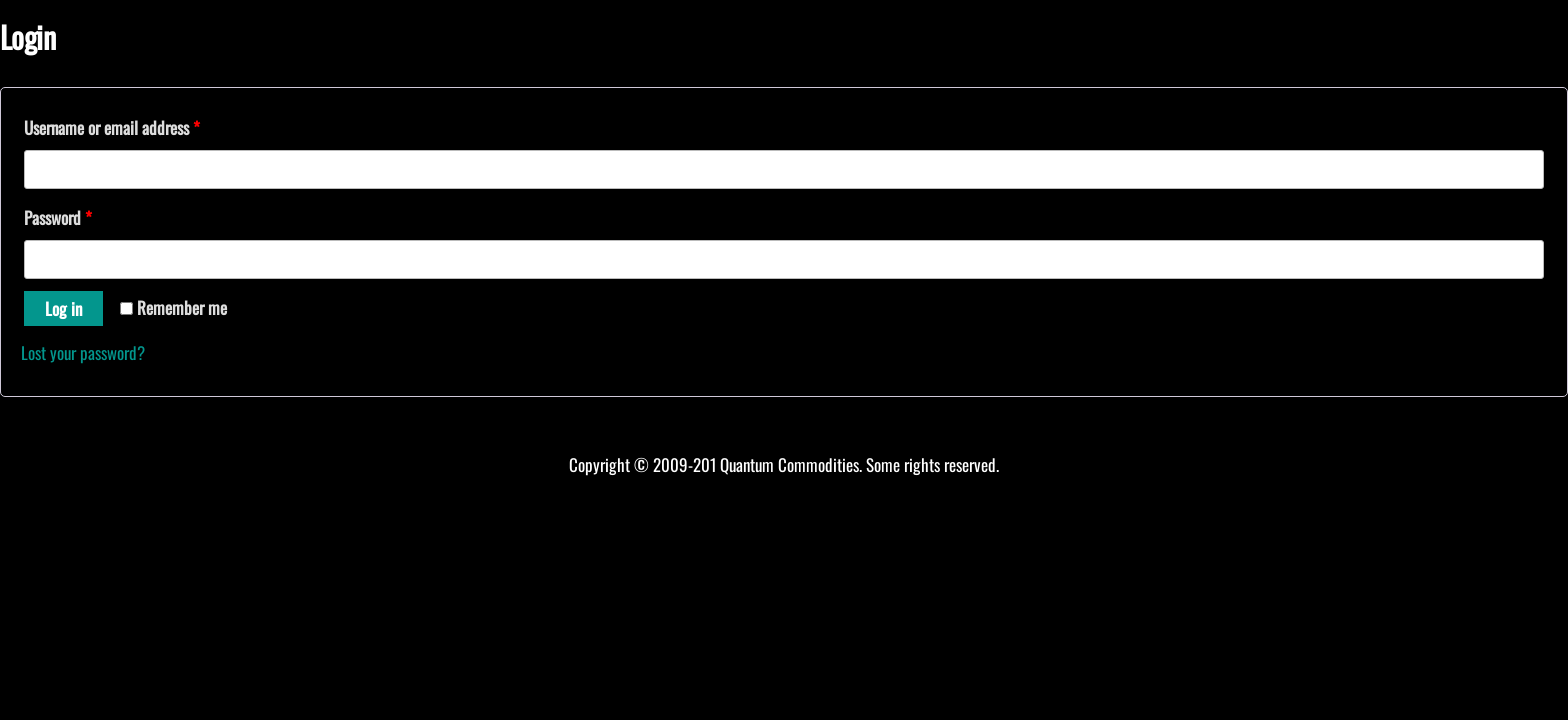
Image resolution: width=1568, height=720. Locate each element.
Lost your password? (83, 352)
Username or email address (112, 127)
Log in (63, 308)
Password (58, 217)
